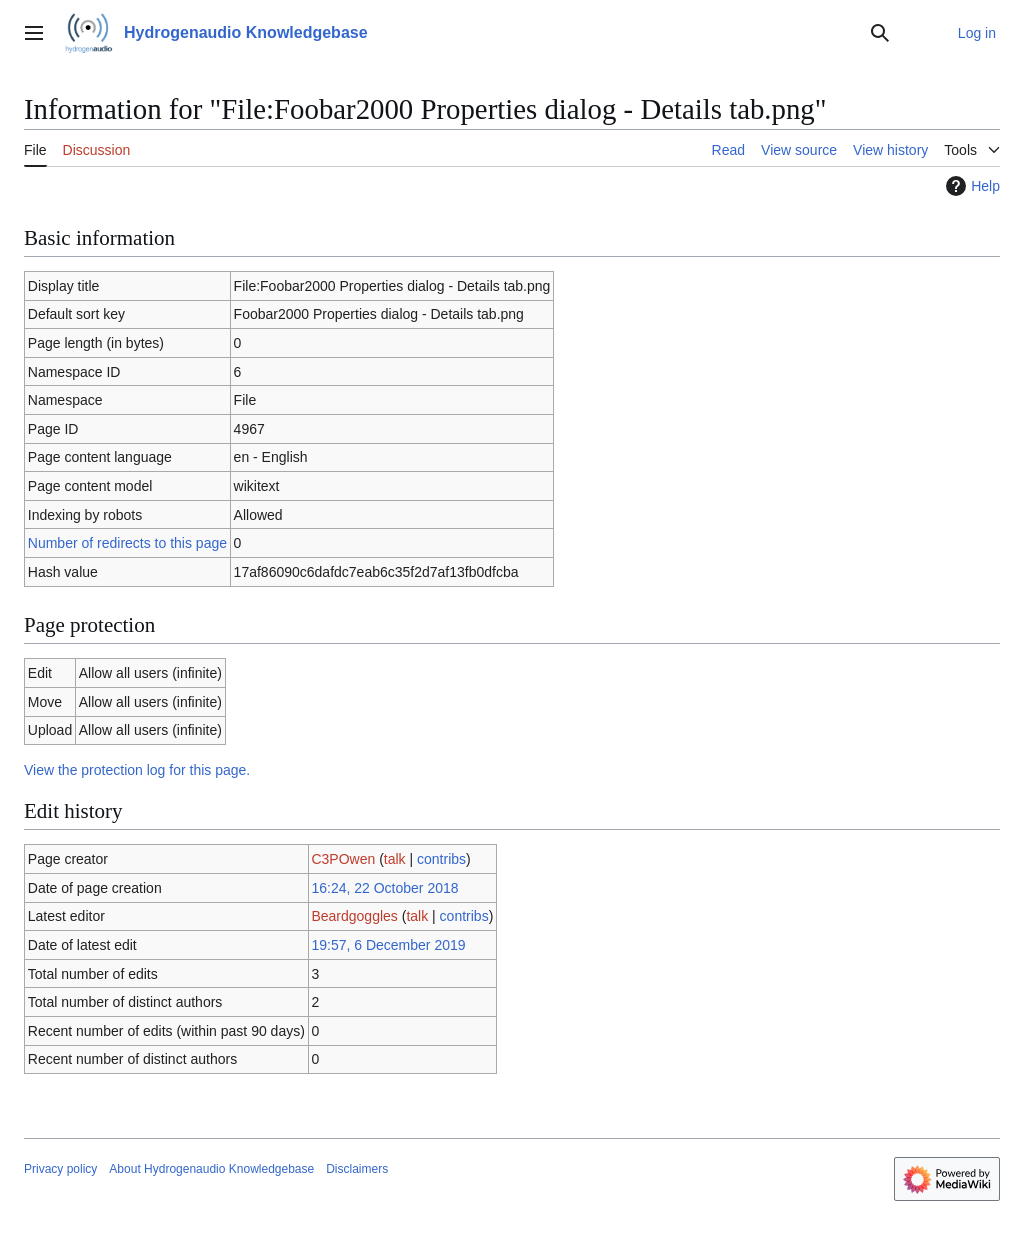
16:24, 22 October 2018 (384, 888)
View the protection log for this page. (137, 770)
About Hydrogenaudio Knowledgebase (211, 1169)
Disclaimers (357, 1169)
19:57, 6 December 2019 (388, 945)
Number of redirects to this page (127, 543)
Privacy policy (60, 1169)
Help (970, 186)
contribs (441, 859)
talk (395, 859)
